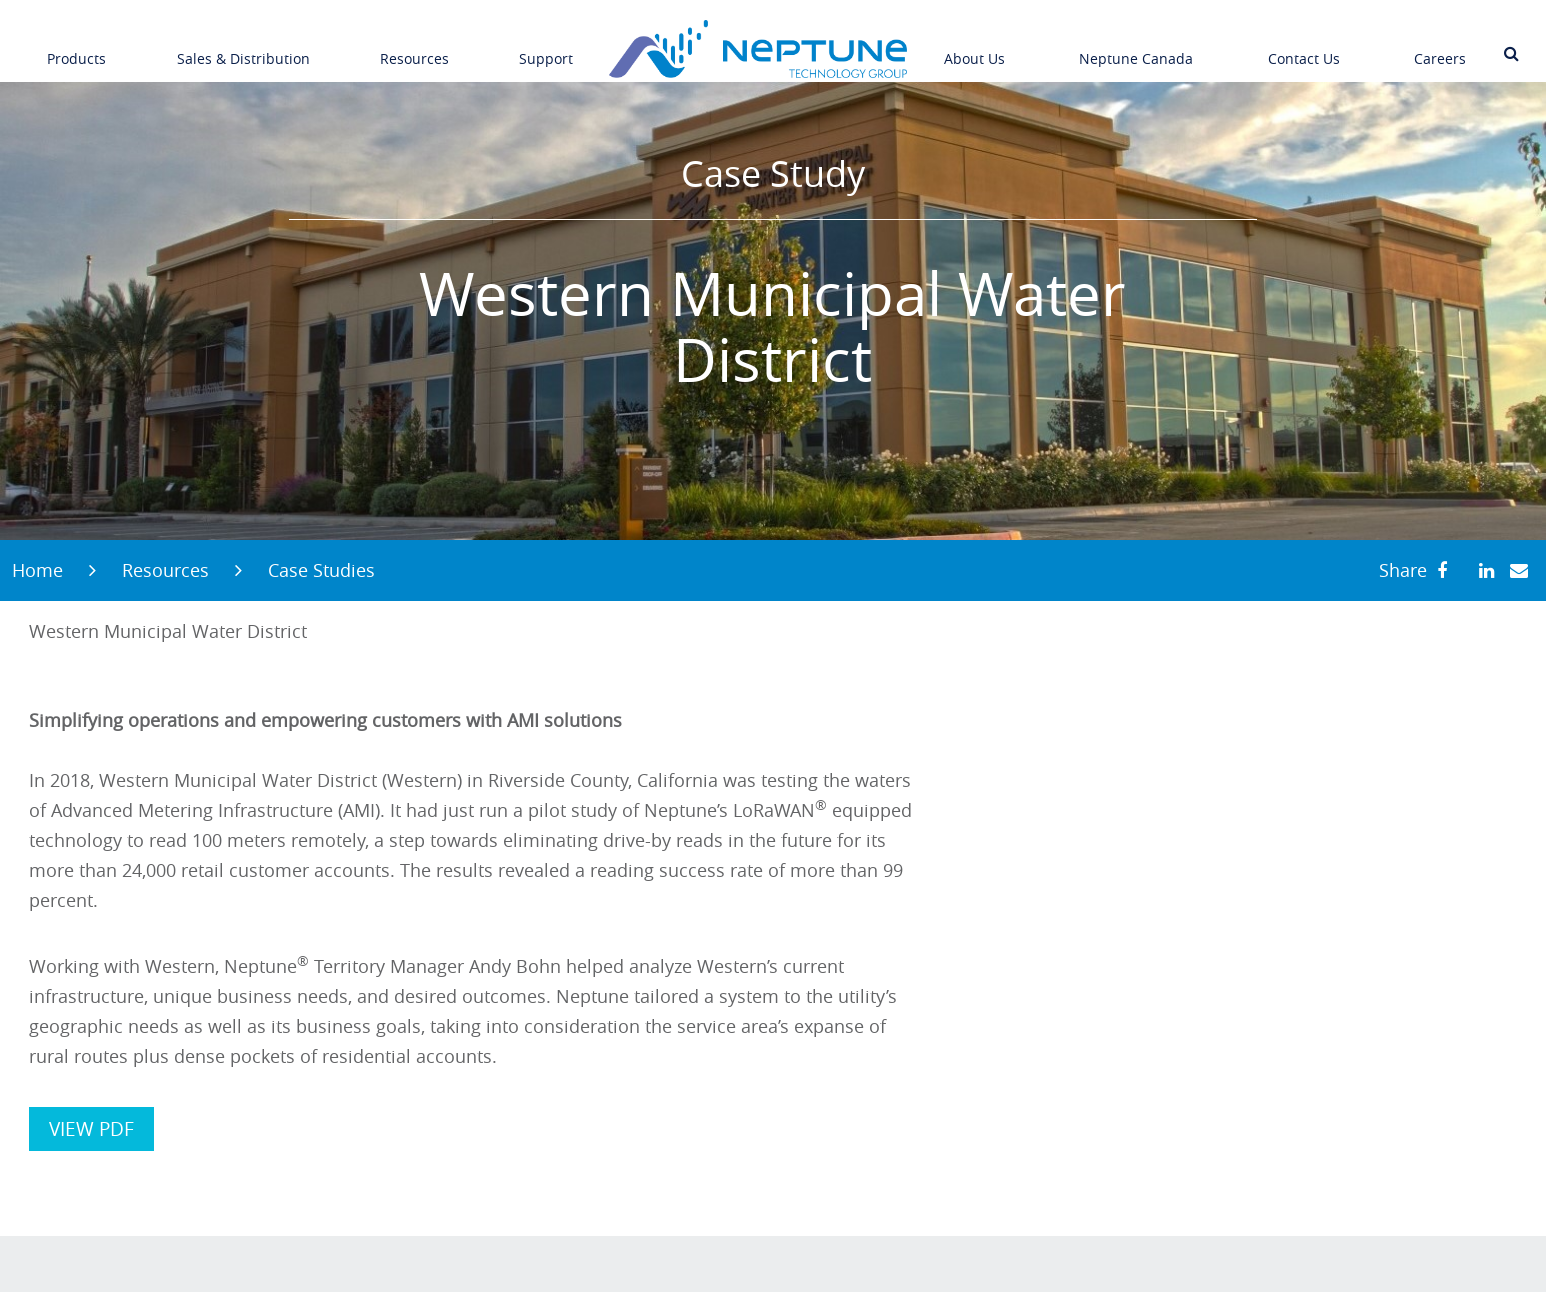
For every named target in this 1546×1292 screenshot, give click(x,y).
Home (37, 570)
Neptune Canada (1136, 43)
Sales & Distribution (243, 43)
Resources (414, 43)
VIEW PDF (91, 1129)
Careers (1440, 43)
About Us (974, 43)
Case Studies (321, 570)
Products (76, 43)
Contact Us (1304, 43)
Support (546, 43)
